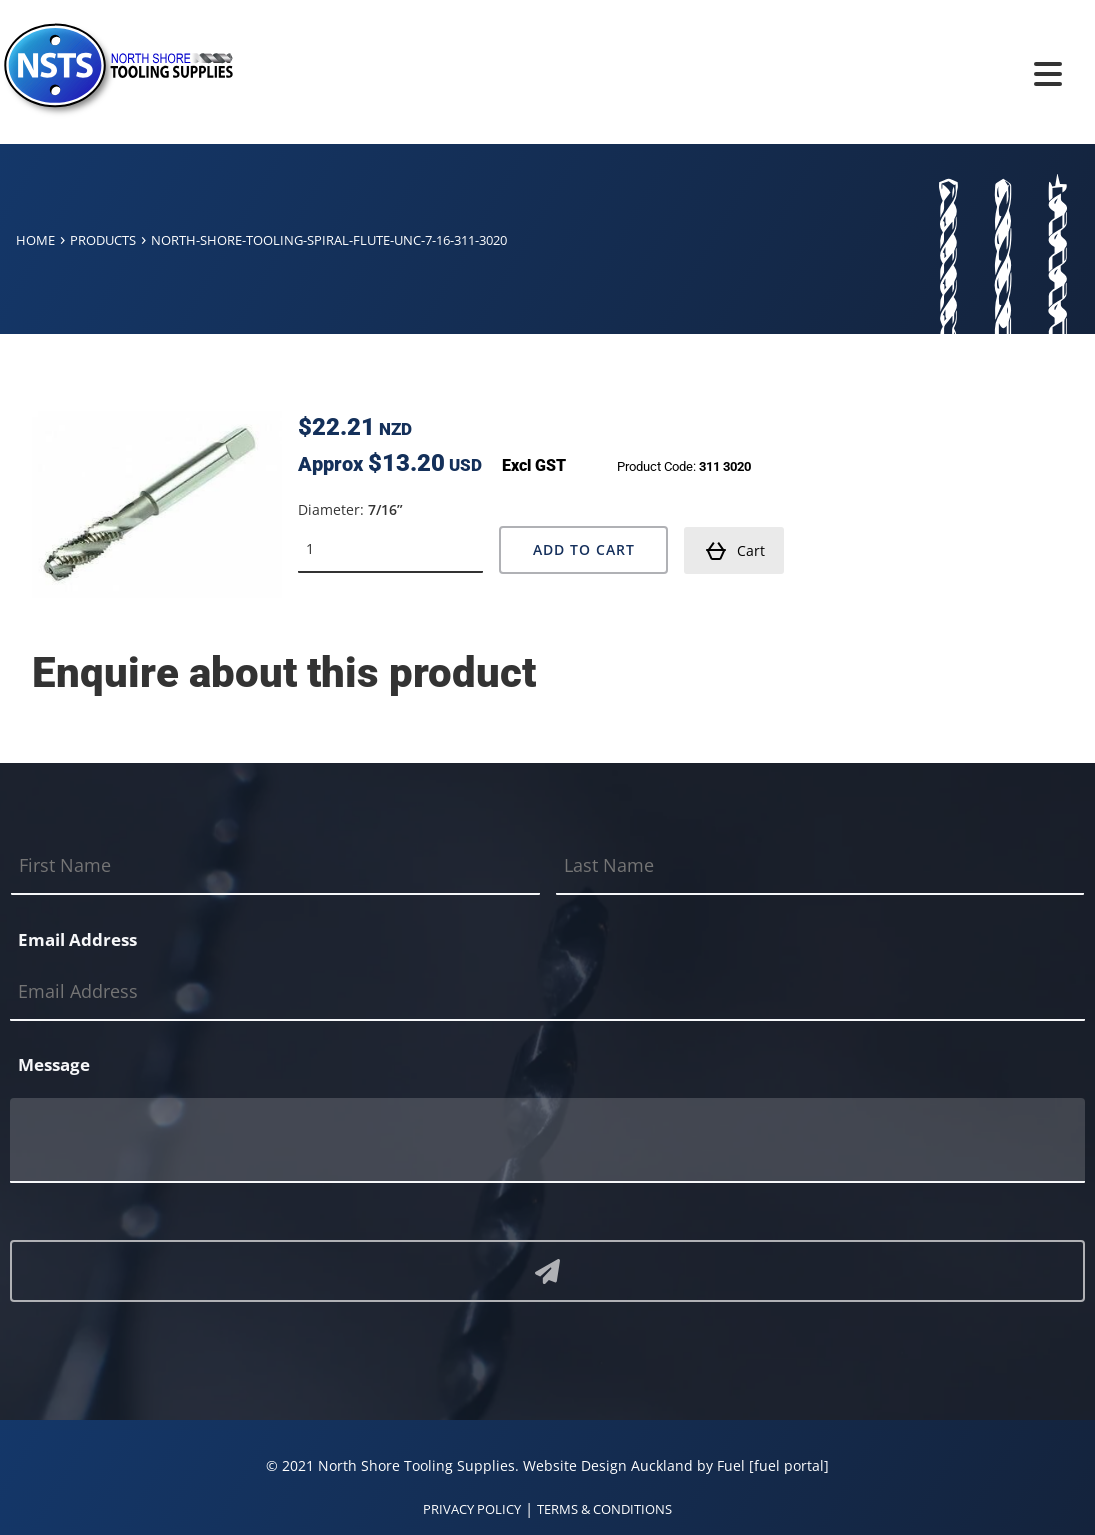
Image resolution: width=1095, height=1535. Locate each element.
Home (35, 240)
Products (103, 240)
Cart (735, 551)
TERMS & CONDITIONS (604, 1509)
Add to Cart (584, 549)
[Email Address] (547, 991)
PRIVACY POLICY (472, 1509)
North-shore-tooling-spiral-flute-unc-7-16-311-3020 (329, 240)
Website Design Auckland (608, 1465)
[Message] (547, 1140)
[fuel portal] (789, 1465)
